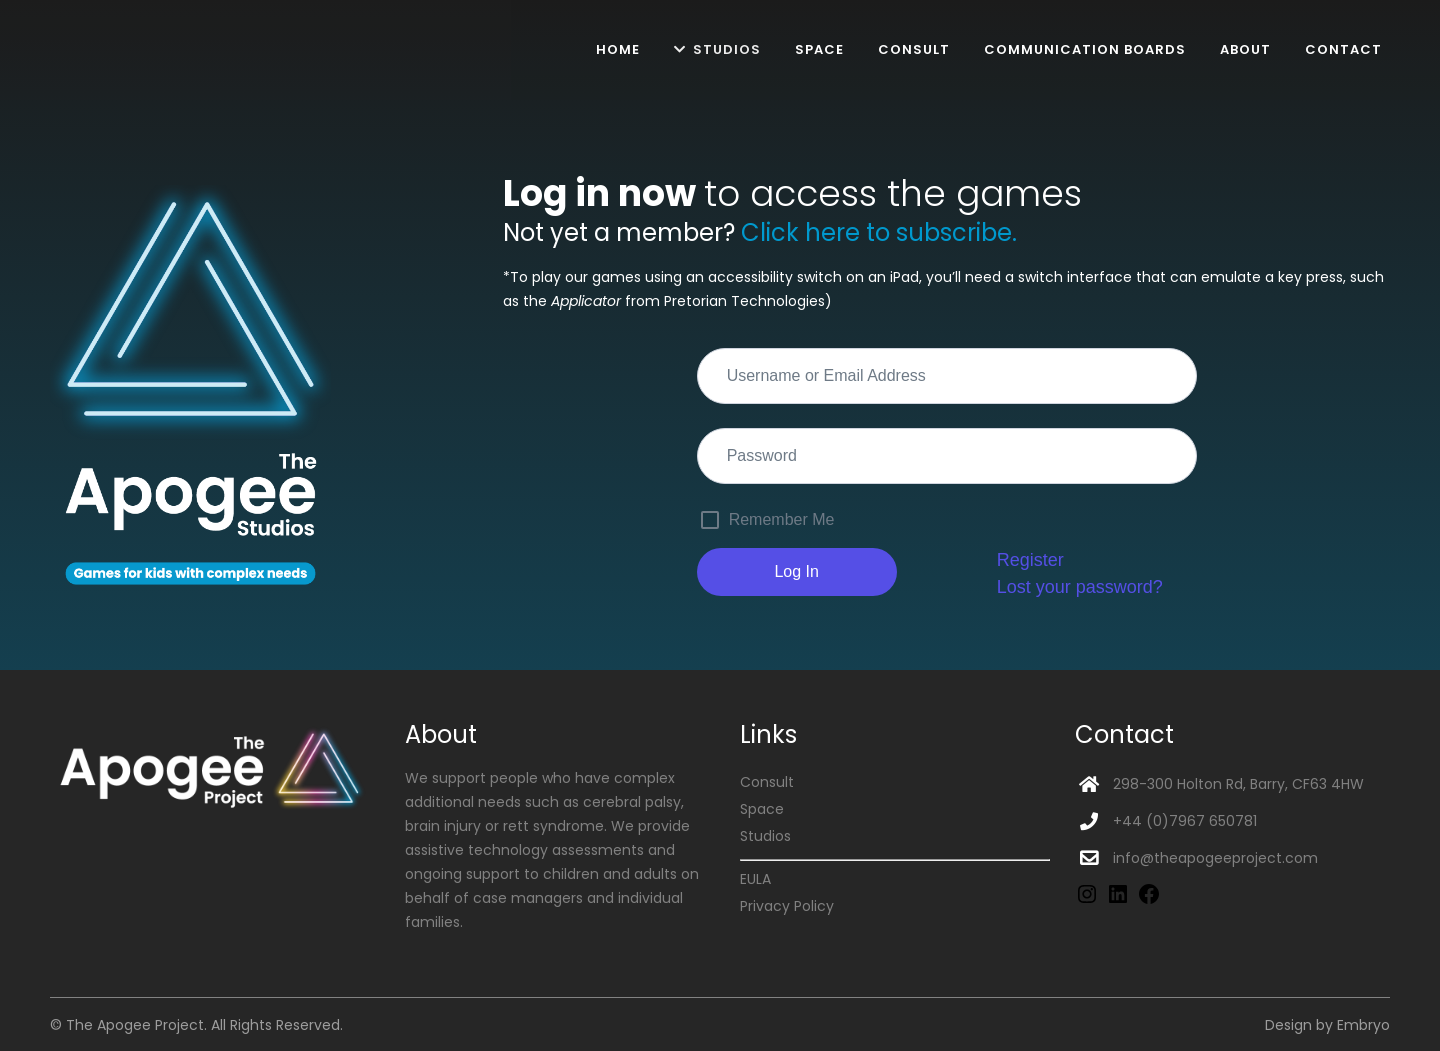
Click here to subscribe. (879, 232)
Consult (767, 782)
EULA (755, 879)
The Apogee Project (135, 1025)
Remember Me (782, 519)
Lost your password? (1080, 587)
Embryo (1363, 1025)
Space (762, 809)
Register (1030, 560)
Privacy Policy (787, 906)
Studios (765, 836)
